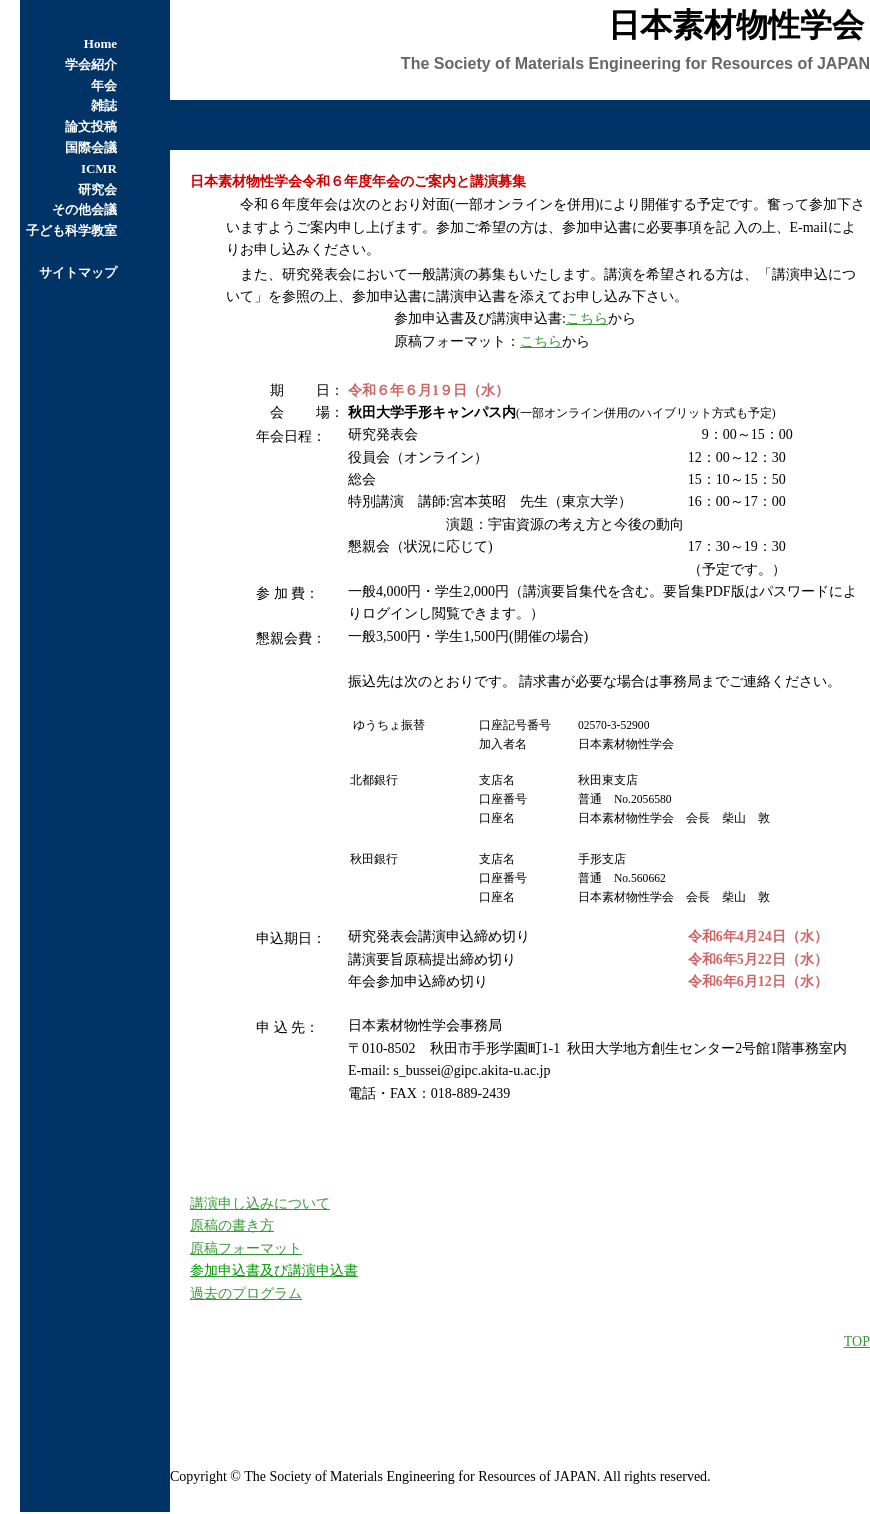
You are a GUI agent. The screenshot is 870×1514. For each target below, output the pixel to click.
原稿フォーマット (246, 1248)
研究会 (97, 189)
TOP (857, 1341)
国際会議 (91, 147)
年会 (104, 85)
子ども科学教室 (71, 230)
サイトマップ (78, 272)
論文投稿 (91, 126)
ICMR (99, 168)
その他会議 (84, 209)
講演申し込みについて (260, 1203)
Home (100, 43)
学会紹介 (91, 64)
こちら (587, 318)
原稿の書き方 (232, 1225)
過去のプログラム (246, 1293)
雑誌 (104, 105)
